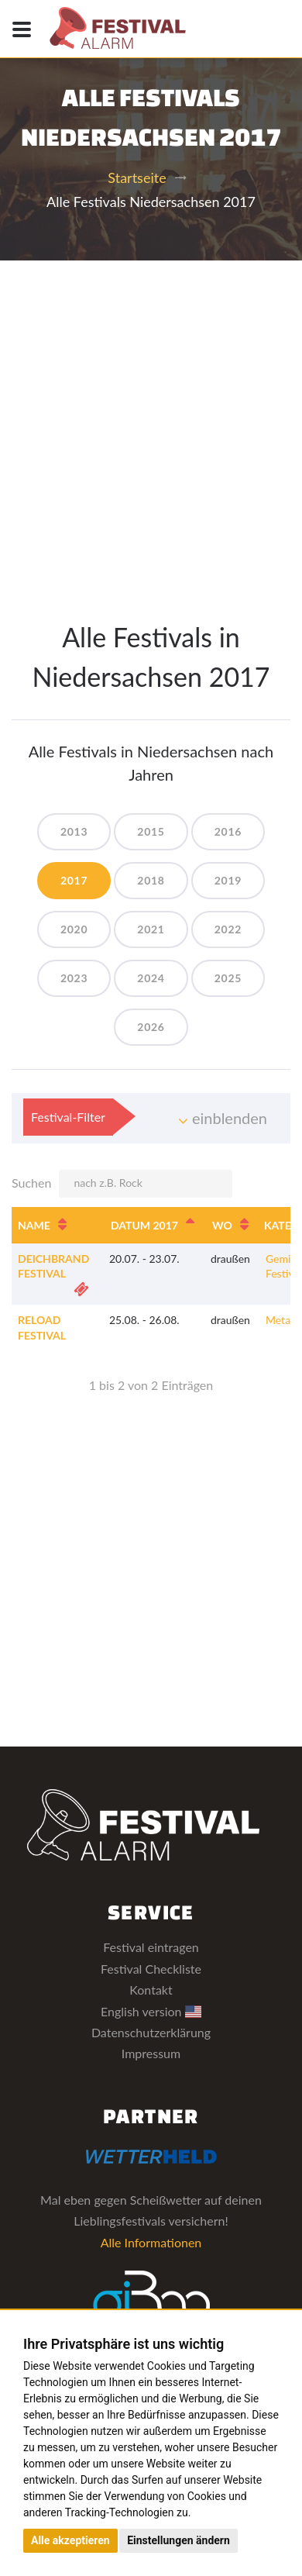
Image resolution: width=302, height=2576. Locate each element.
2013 (74, 831)
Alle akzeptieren (70, 2540)
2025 (228, 978)
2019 (228, 880)
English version (151, 2011)
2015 (150, 831)
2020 (74, 929)
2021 (150, 929)
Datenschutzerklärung (151, 2032)
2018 (150, 880)
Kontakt (150, 1989)
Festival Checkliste (151, 1968)
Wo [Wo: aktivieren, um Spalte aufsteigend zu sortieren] (222, 1225)
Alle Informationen (151, 2242)
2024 (150, 978)
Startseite (137, 177)
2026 (150, 1026)
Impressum (151, 2053)
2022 (228, 929)
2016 (228, 831)
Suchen (122, 1184)
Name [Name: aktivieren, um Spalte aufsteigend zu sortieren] (34, 1225)
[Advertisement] (151, 419)
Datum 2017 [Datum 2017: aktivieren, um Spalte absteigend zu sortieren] (144, 1225)
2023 (74, 978)
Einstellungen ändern (178, 2540)
